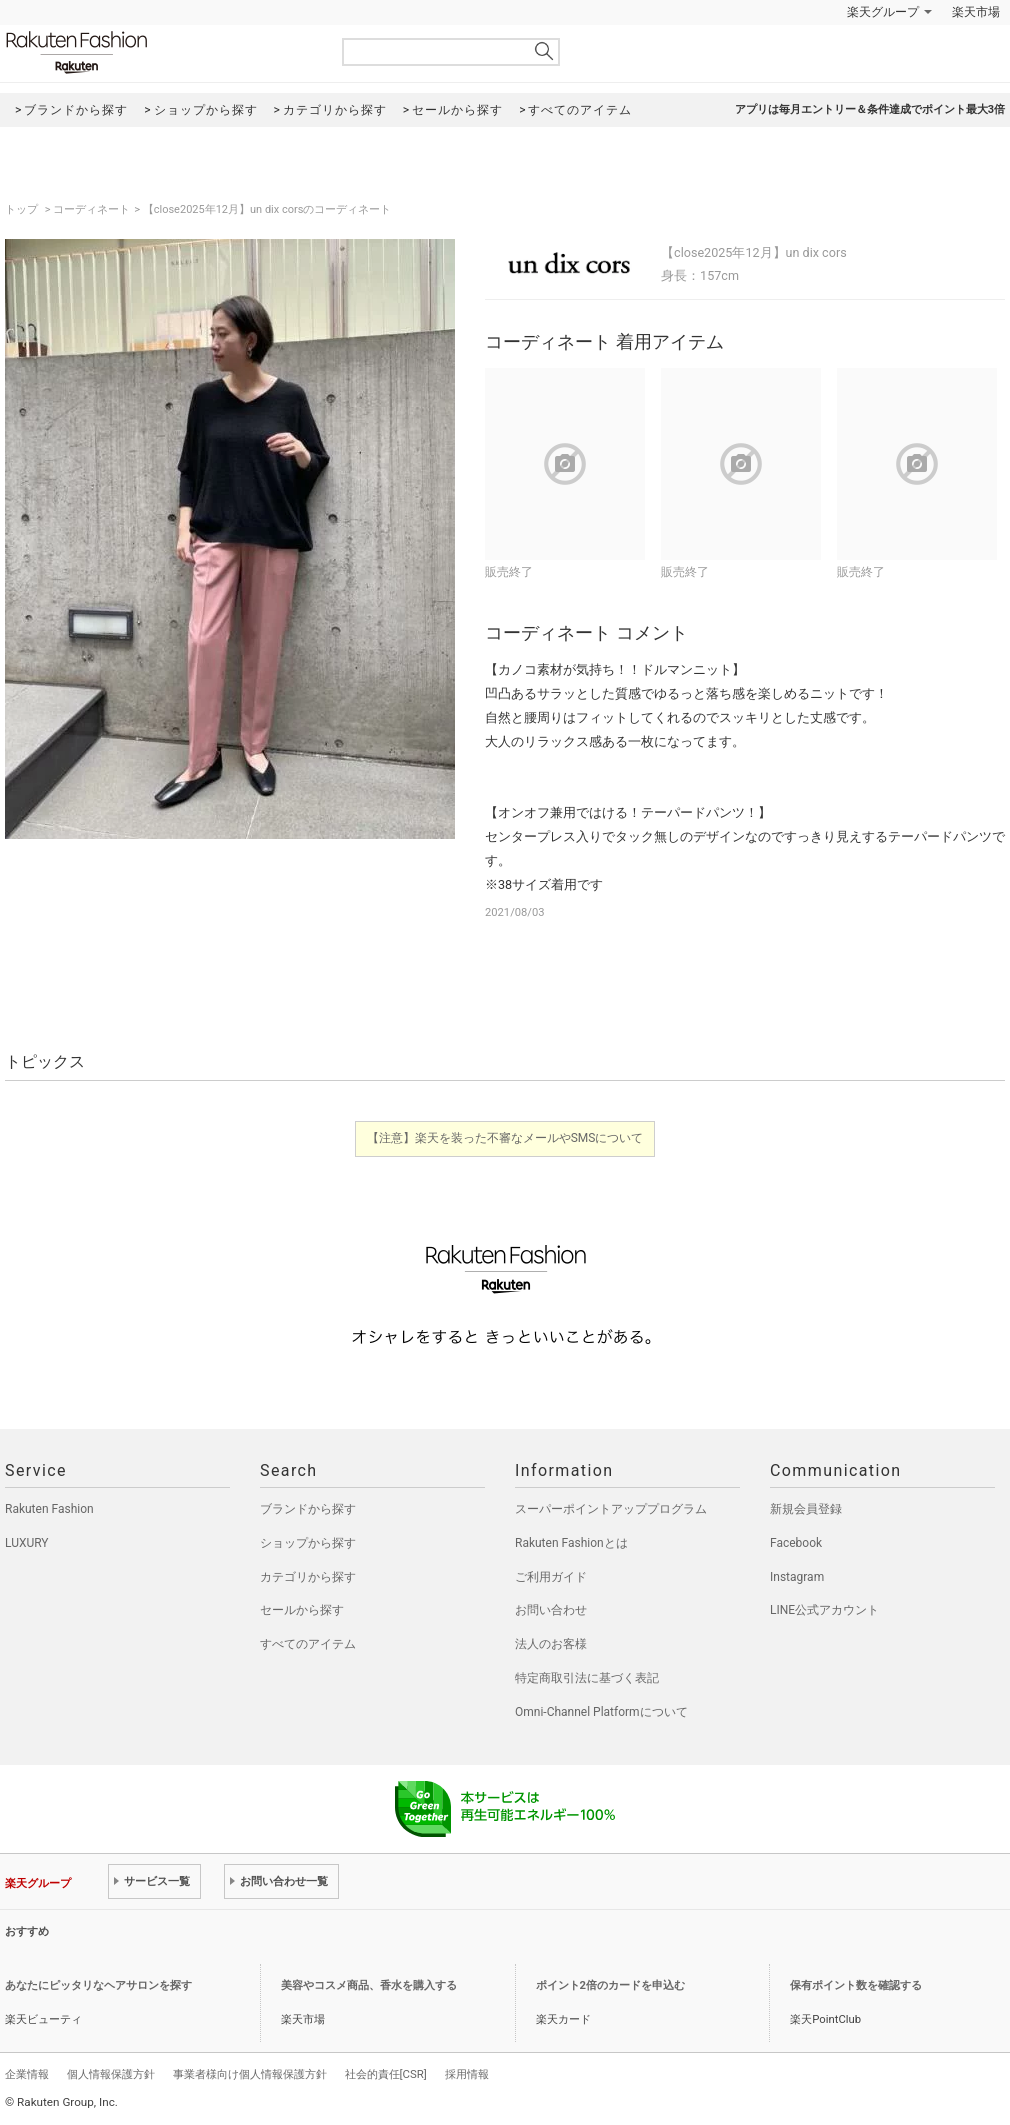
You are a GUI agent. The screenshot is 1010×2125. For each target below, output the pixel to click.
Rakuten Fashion (160, 52)
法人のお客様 (551, 1644)
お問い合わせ (551, 1610)
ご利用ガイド (551, 1577)
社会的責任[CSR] (386, 2074)
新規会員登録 (806, 1509)
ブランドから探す (308, 1509)
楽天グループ (883, 12)
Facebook (796, 1543)
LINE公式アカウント (824, 1610)
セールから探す (302, 1610)
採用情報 (467, 2074)
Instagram (797, 1577)
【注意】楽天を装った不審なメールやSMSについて (505, 1138)
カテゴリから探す (308, 1577)
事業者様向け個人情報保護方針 (250, 2074)
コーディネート (91, 209)
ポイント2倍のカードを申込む (610, 1985)
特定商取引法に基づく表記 (587, 1678)
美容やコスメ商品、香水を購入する (369, 1985)
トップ (23, 209)
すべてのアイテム (308, 1644)
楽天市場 (976, 12)
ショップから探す (308, 1543)
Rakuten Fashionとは (571, 1543)
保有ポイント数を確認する (856, 1985)
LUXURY (27, 1543)
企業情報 (27, 2074)
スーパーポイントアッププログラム (611, 1509)
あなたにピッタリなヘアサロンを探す (98, 1985)
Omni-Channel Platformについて (601, 1712)
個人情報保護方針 (111, 2074)
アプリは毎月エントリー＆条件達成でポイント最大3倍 (870, 109)
